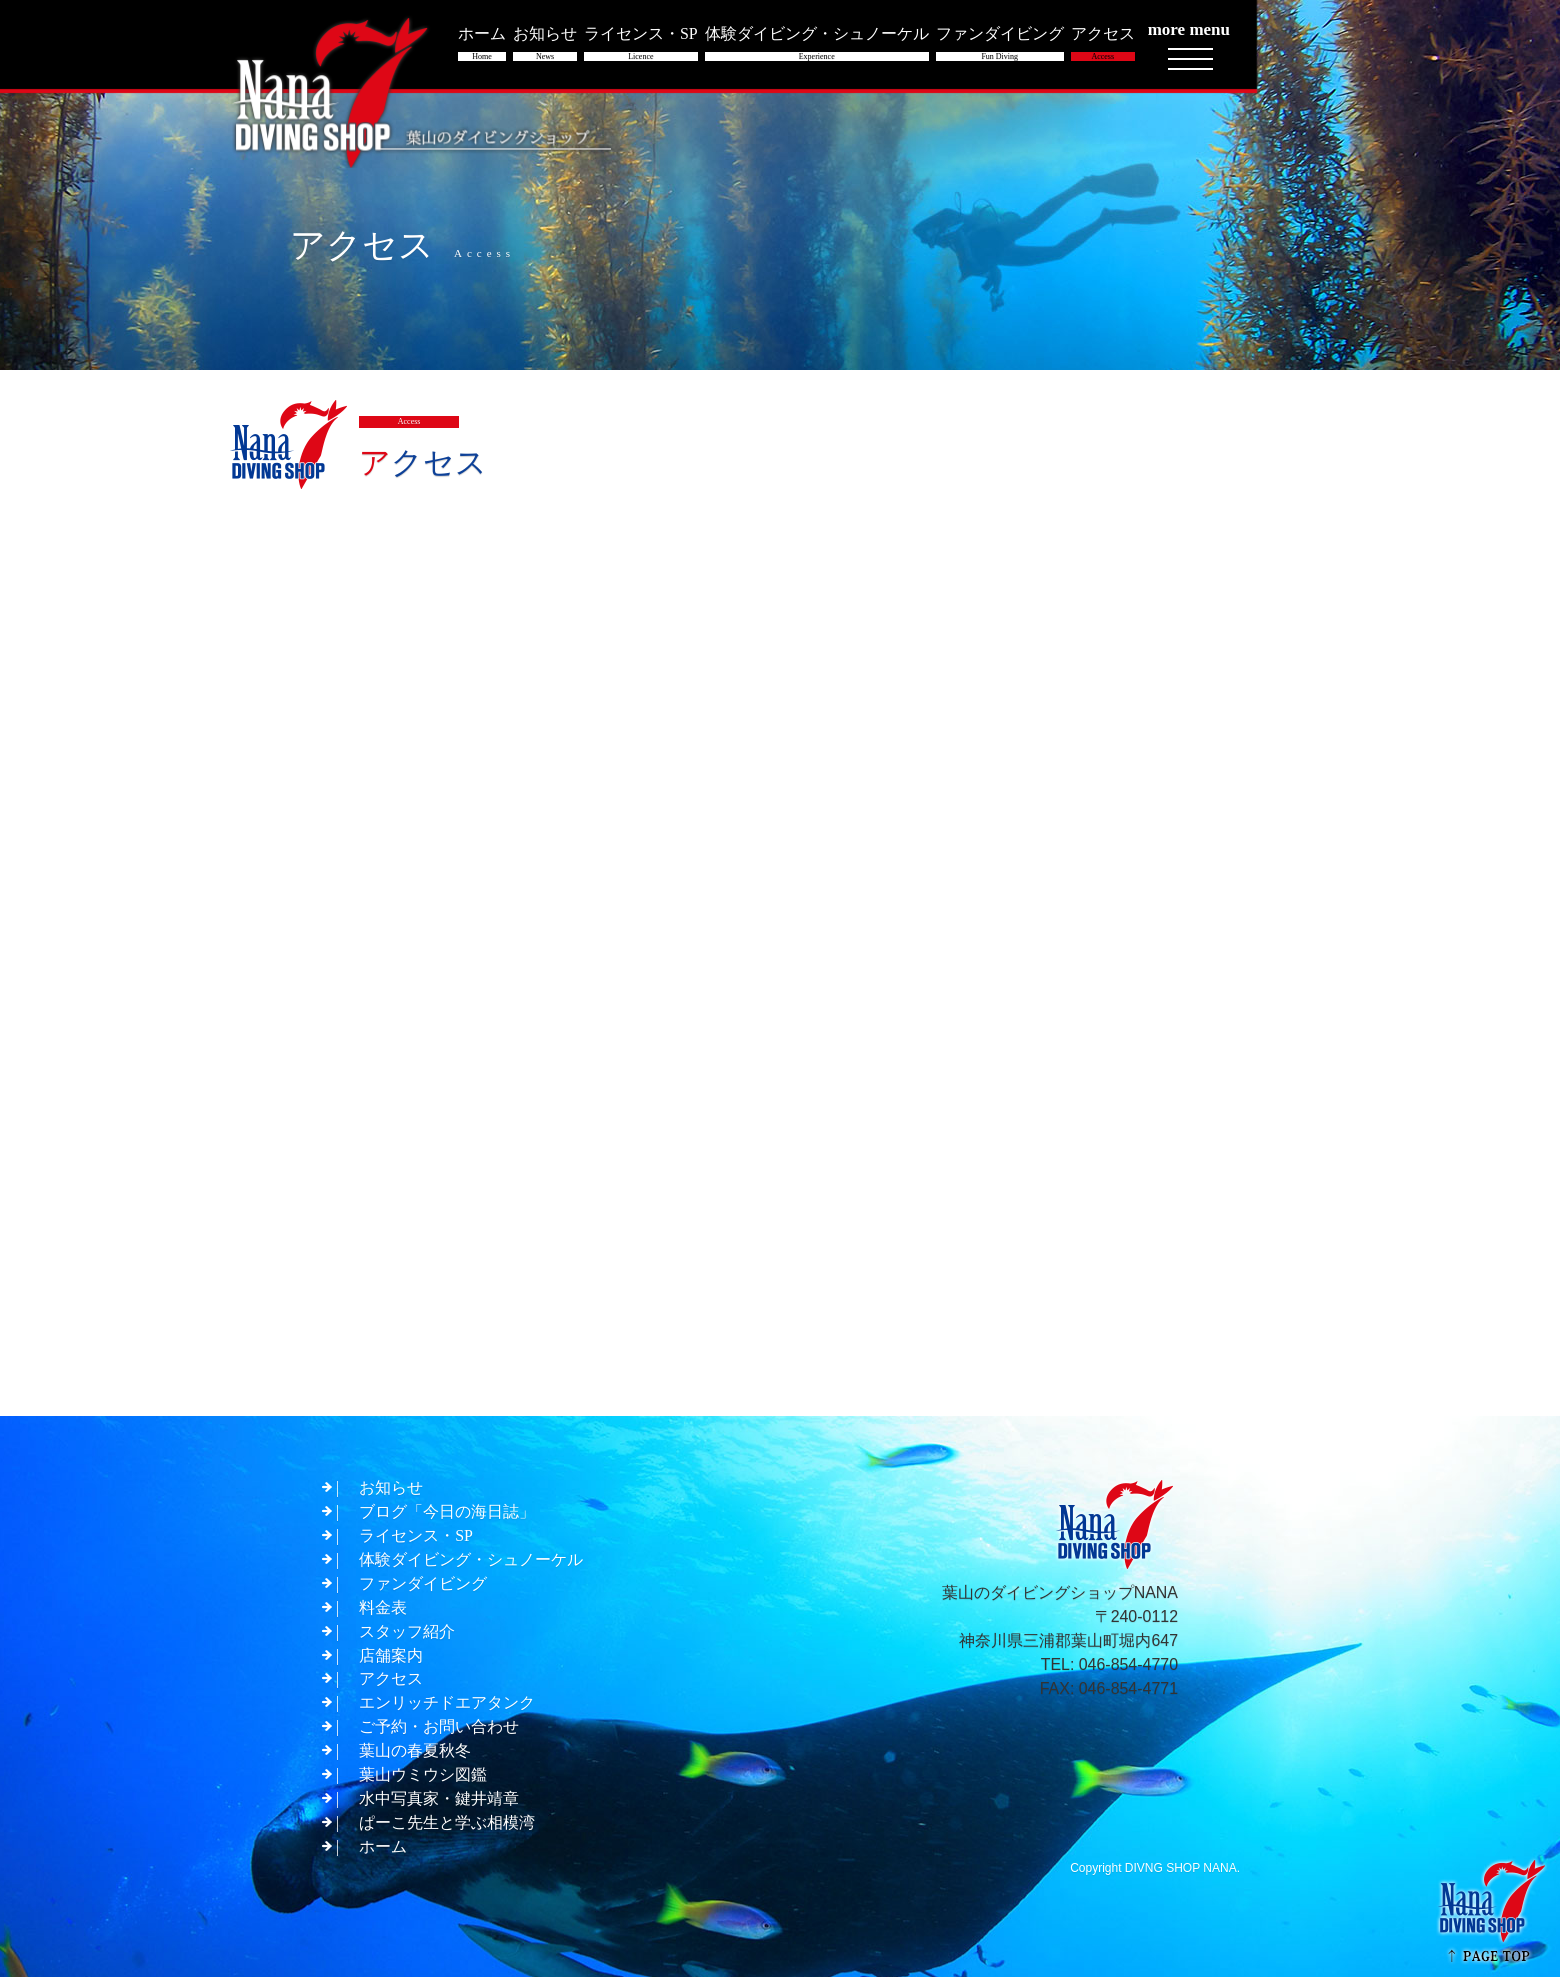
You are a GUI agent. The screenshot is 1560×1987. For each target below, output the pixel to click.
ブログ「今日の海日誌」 (447, 1520)
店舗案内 (391, 1664)
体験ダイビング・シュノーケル (471, 1568)
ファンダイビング (423, 1592)
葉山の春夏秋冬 (415, 1760)
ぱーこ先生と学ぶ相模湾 (447, 1832)
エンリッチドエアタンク (447, 1712)
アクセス (391, 1688)
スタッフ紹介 (407, 1640)
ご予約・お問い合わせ (439, 1736)
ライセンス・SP (416, 1544)
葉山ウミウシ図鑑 (423, 1784)
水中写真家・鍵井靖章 (439, 1808)
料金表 (383, 1616)
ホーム (383, 1856)
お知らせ (391, 1496)
